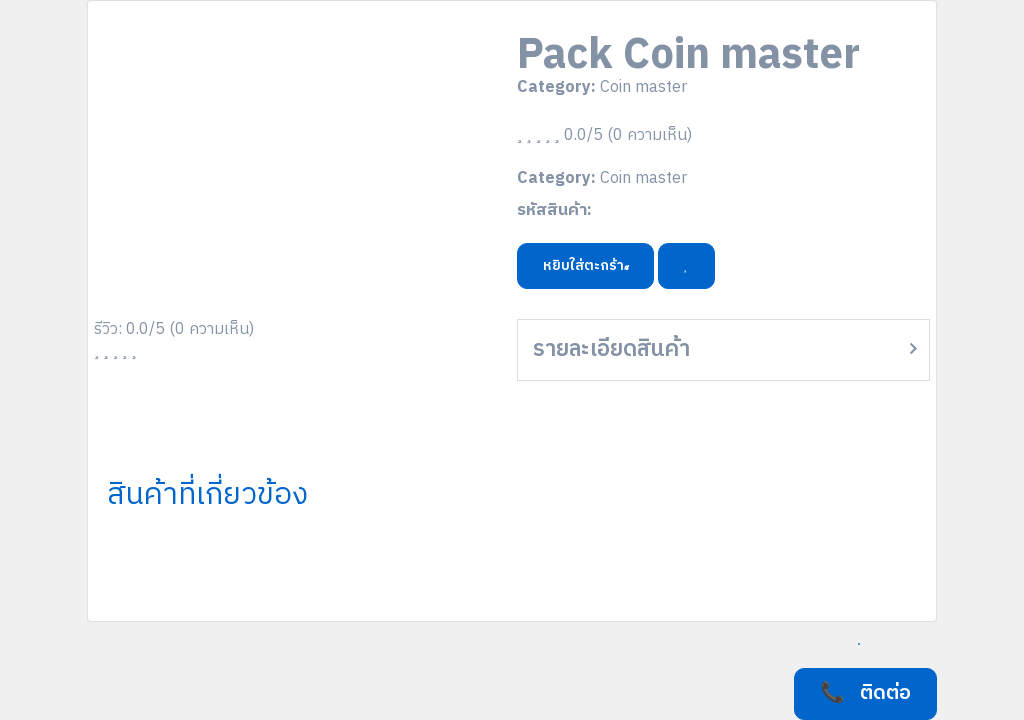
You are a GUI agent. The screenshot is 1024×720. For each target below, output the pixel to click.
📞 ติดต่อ (865, 693)
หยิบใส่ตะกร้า (585, 265)
